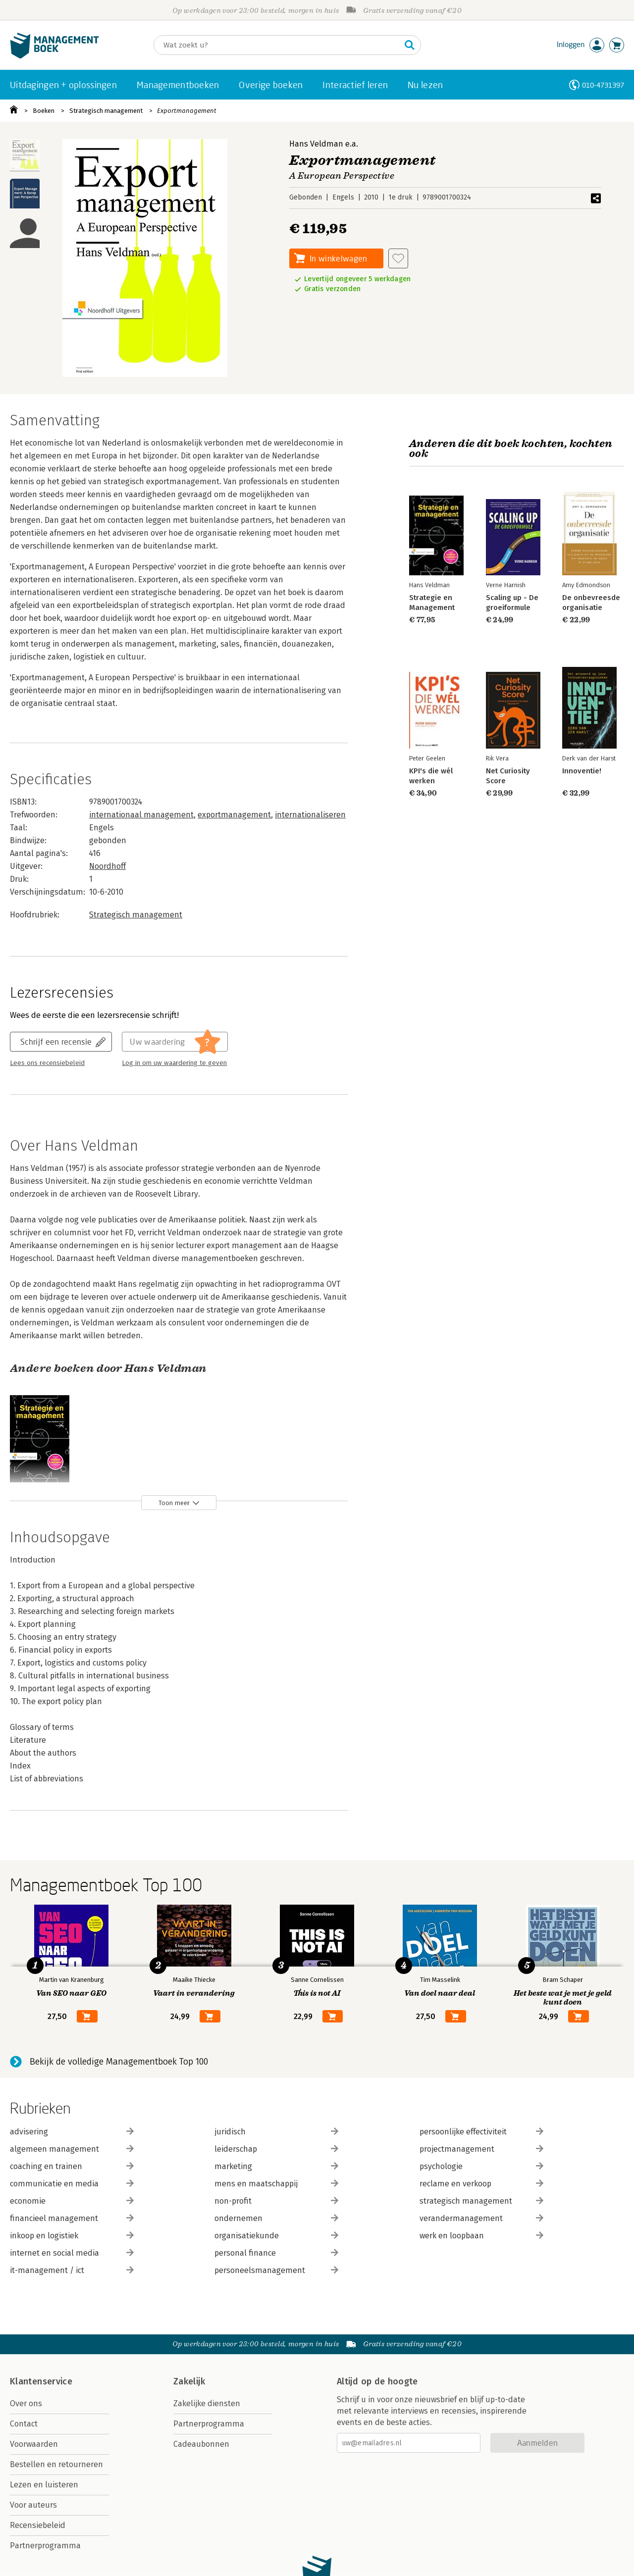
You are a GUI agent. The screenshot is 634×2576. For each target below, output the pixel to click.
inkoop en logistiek (72, 2235)
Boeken (43, 110)
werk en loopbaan (481, 2235)
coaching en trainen (72, 2166)
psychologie (481, 2166)
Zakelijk (189, 2381)
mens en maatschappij (276, 2183)
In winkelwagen (338, 258)
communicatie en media (72, 2183)
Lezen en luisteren (44, 2484)
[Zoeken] (277, 45)
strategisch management (481, 2201)
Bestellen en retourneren (56, 2464)
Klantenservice (41, 2381)
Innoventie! (581, 770)
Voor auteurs (33, 2505)
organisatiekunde (276, 2235)
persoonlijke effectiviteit (481, 2131)
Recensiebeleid (37, 2525)
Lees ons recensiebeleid (47, 1063)
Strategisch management (106, 110)
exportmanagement (234, 814)
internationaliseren (310, 814)
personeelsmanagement (276, 2270)
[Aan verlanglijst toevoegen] (398, 258)
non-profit (276, 2201)
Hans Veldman (316, 144)
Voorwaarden (34, 2444)
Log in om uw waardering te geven (174, 1063)
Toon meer (174, 1503)
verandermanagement (481, 2218)
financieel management (72, 2218)
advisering (72, 2131)
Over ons (26, 2403)
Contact (24, 2423)
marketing (276, 2166)
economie (72, 2201)
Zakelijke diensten (206, 2403)
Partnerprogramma (45, 2545)
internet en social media (72, 2253)
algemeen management (72, 2149)
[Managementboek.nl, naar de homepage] (54, 56)
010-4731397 (603, 85)
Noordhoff (107, 866)
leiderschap (276, 2149)
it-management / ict (72, 2270)
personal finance (276, 2253)
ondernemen (276, 2218)
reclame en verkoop (481, 2183)
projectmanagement (481, 2149)
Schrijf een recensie (56, 1041)
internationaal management (141, 814)
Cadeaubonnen (201, 2444)
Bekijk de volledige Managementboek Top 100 (119, 2061)
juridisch (276, 2131)
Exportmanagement (186, 110)
